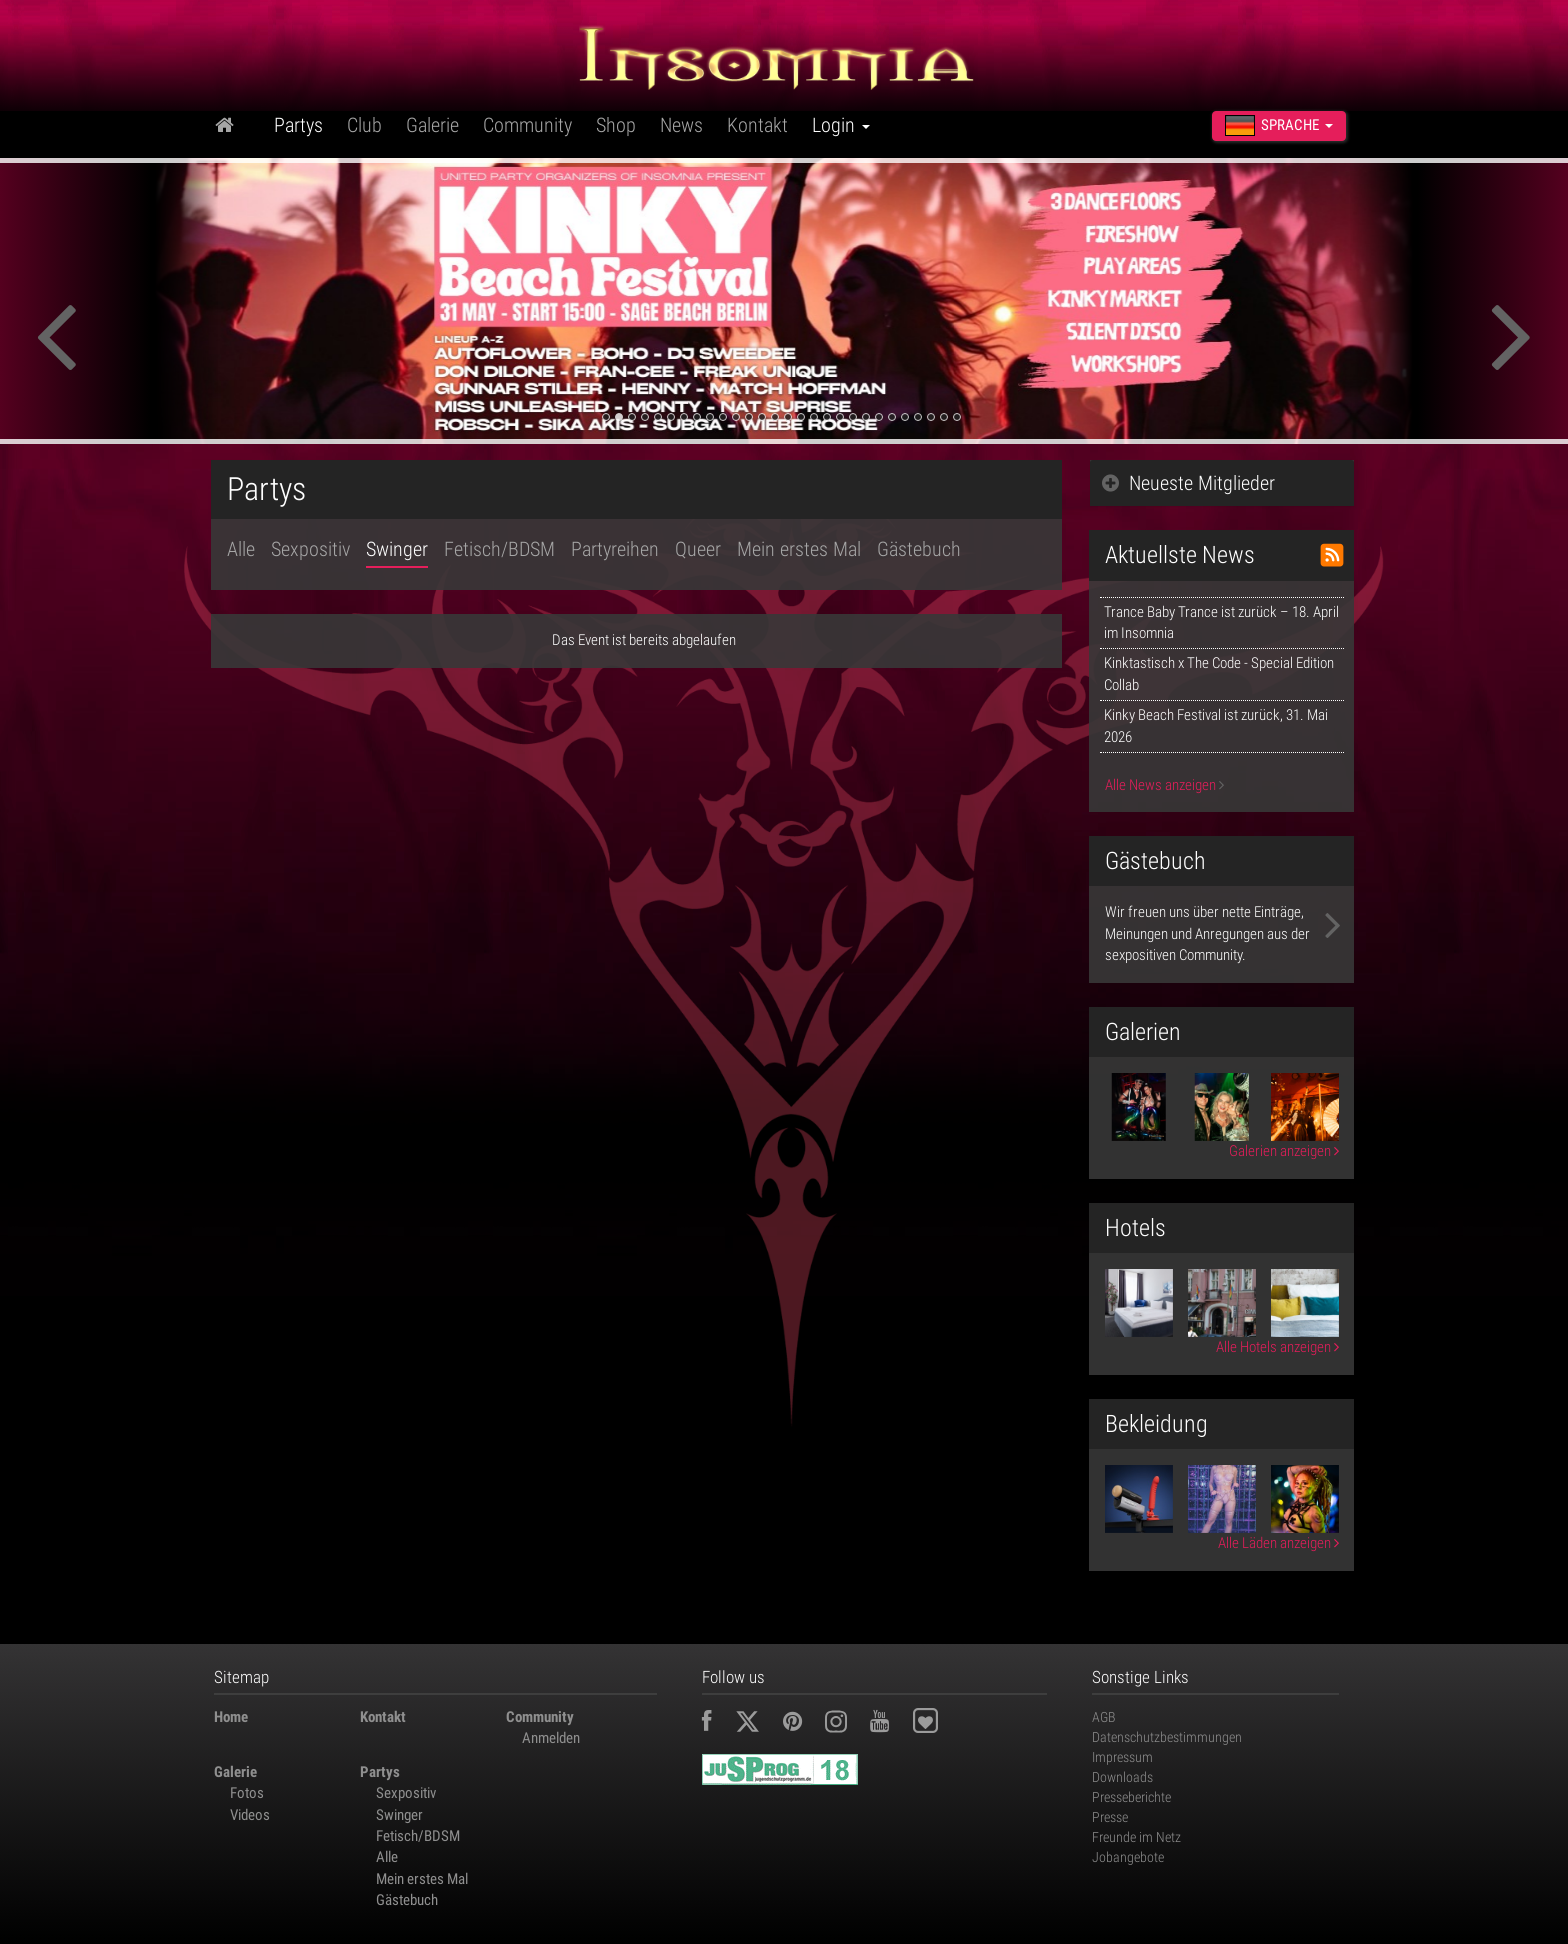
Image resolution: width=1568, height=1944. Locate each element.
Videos (250, 1815)
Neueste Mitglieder (1188, 483)
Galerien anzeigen (1284, 1151)
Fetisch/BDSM (499, 549)
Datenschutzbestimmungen (1167, 1737)
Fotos (247, 1793)
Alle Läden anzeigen (1278, 1543)
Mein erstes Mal (799, 549)
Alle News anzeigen (1164, 785)
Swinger (397, 549)
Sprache (1279, 125)
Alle (241, 549)
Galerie (432, 125)
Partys (298, 125)
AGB (1104, 1717)
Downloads (1122, 1777)
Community (527, 125)
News (681, 125)
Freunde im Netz (1136, 1837)
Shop (616, 125)
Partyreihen (615, 549)
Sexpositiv (310, 549)
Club (364, 125)
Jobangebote (1128, 1857)
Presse (1110, 1817)
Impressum (1122, 1757)
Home (231, 1717)
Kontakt (757, 125)
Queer (698, 549)
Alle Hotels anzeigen (1277, 1347)
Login (841, 125)
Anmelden (551, 1738)
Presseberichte (1131, 1797)
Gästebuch (919, 549)
